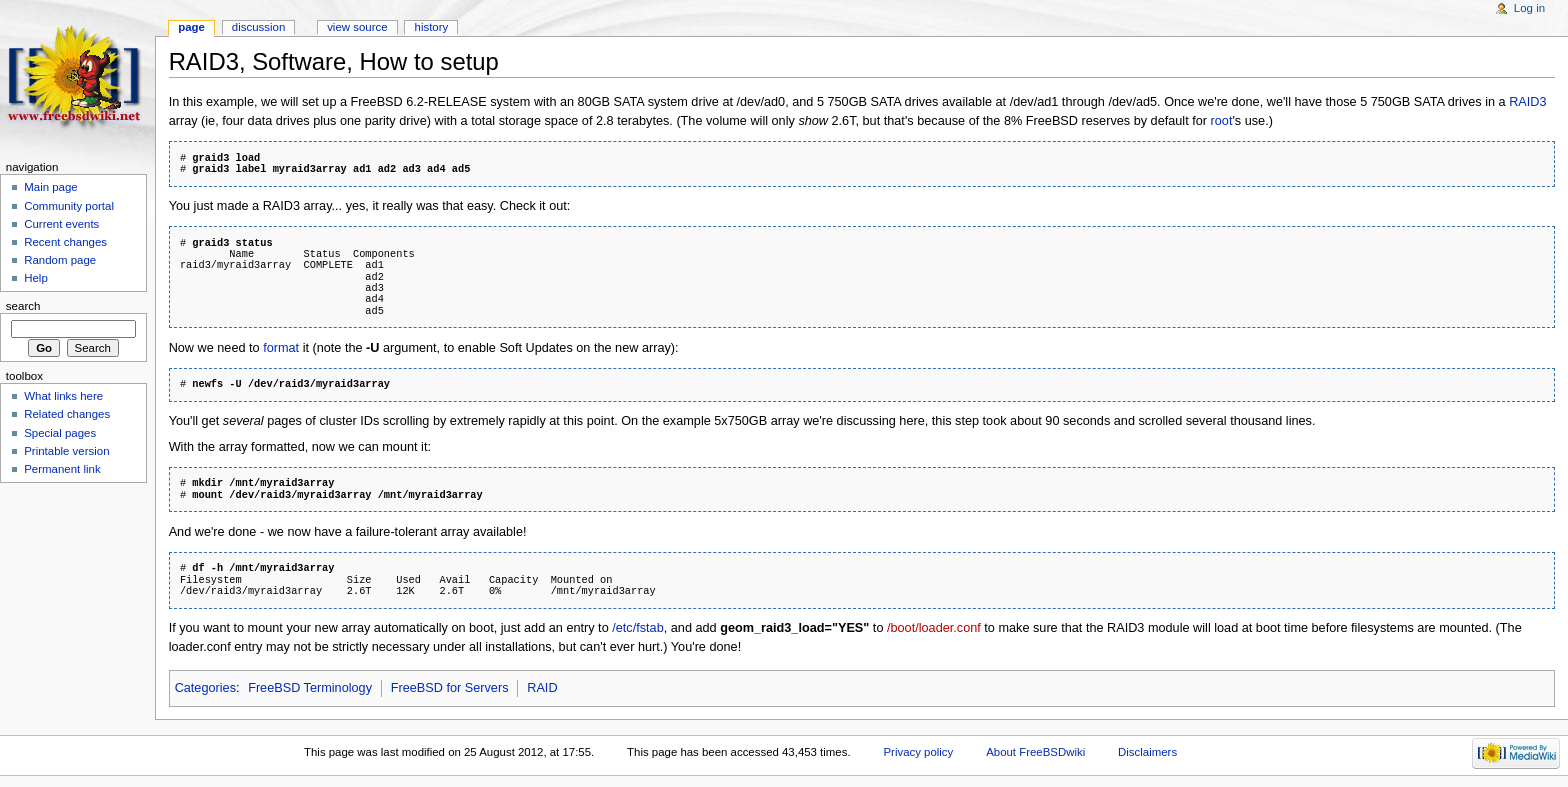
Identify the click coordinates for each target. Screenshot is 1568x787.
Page (191, 27)
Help (36, 278)
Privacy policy (918, 752)
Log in (1529, 8)
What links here (63, 396)
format (281, 348)
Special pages (60, 433)
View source (357, 27)
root (1222, 121)
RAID (542, 688)
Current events (61, 224)
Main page (51, 187)
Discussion (258, 27)
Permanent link (62, 469)
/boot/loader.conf (934, 628)
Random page (60, 260)
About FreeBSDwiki (1035, 752)
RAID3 (1527, 102)
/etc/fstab (637, 628)
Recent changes (65, 242)
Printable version (66, 451)
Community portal (69, 206)
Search (23, 306)
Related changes (67, 414)
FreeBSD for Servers (450, 688)
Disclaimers (1147, 752)
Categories (205, 688)
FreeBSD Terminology (310, 688)
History (432, 27)
